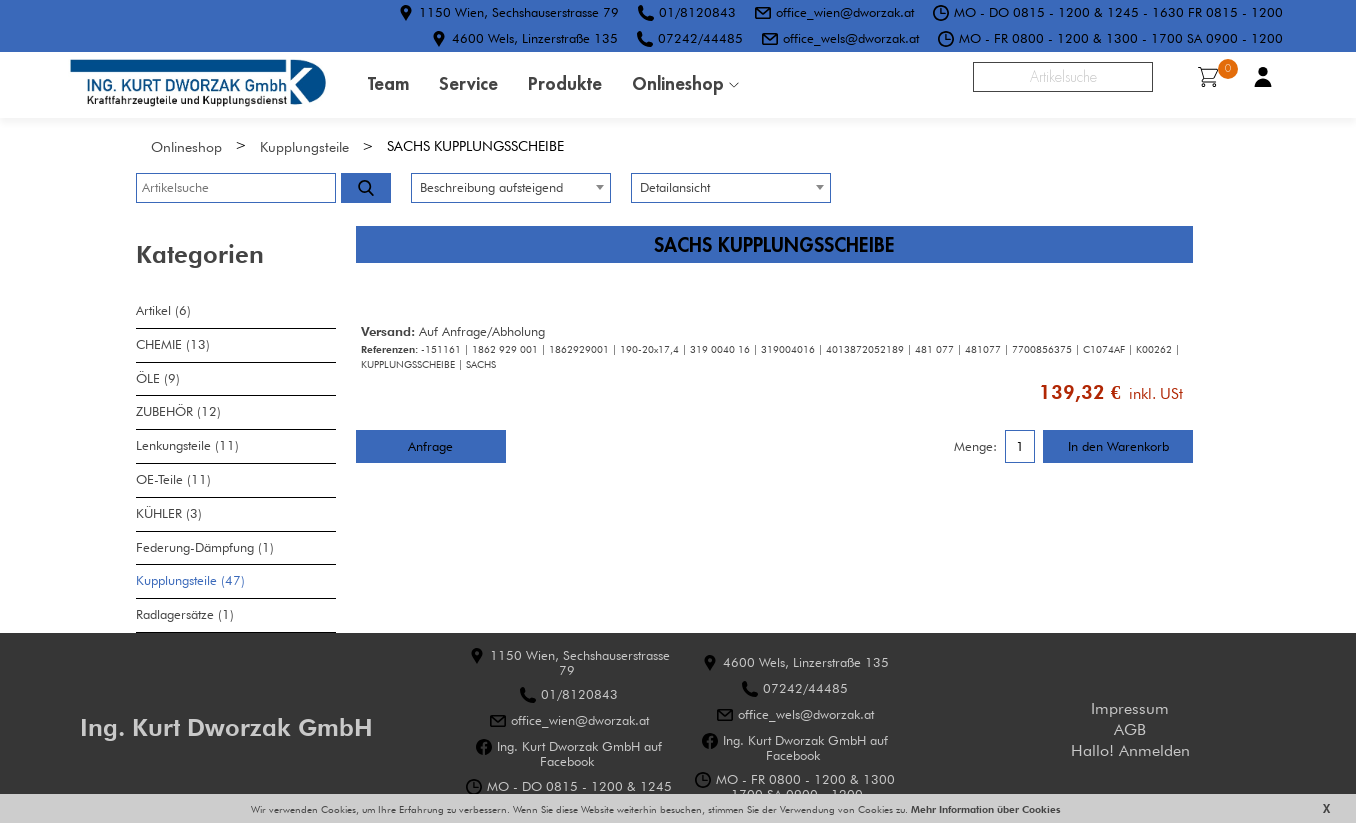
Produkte (565, 83)
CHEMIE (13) (173, 344)
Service (468, 83)
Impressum (1130, 708)
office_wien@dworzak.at (845, 12)
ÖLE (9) (158, 378)
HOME (198, 85)
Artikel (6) (163, 310)
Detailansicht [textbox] (675, 187)
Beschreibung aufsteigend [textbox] (491, 187)
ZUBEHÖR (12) (178, 411)
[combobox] (511, 188)
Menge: (975, 447)
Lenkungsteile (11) (187, 445)
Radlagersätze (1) (185, 614)
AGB (1130, 729)
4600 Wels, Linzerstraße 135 (535, 38)
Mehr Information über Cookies (984, 809)
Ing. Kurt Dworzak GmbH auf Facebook (579, 754)
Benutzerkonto (1263, 77)
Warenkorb (1214, 74)
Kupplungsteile (304, 146)
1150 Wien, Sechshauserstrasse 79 (519, 12)
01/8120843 (697, 12)
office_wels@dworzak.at (851, 38)
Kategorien (200, 254)
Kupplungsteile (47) (190, 580)
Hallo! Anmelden (1130, 750)
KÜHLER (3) (169, 513)
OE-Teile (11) (173, 479)
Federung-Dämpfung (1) (205, 547)
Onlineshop (678, 83)
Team (388, 83)
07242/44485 (700, 38)
